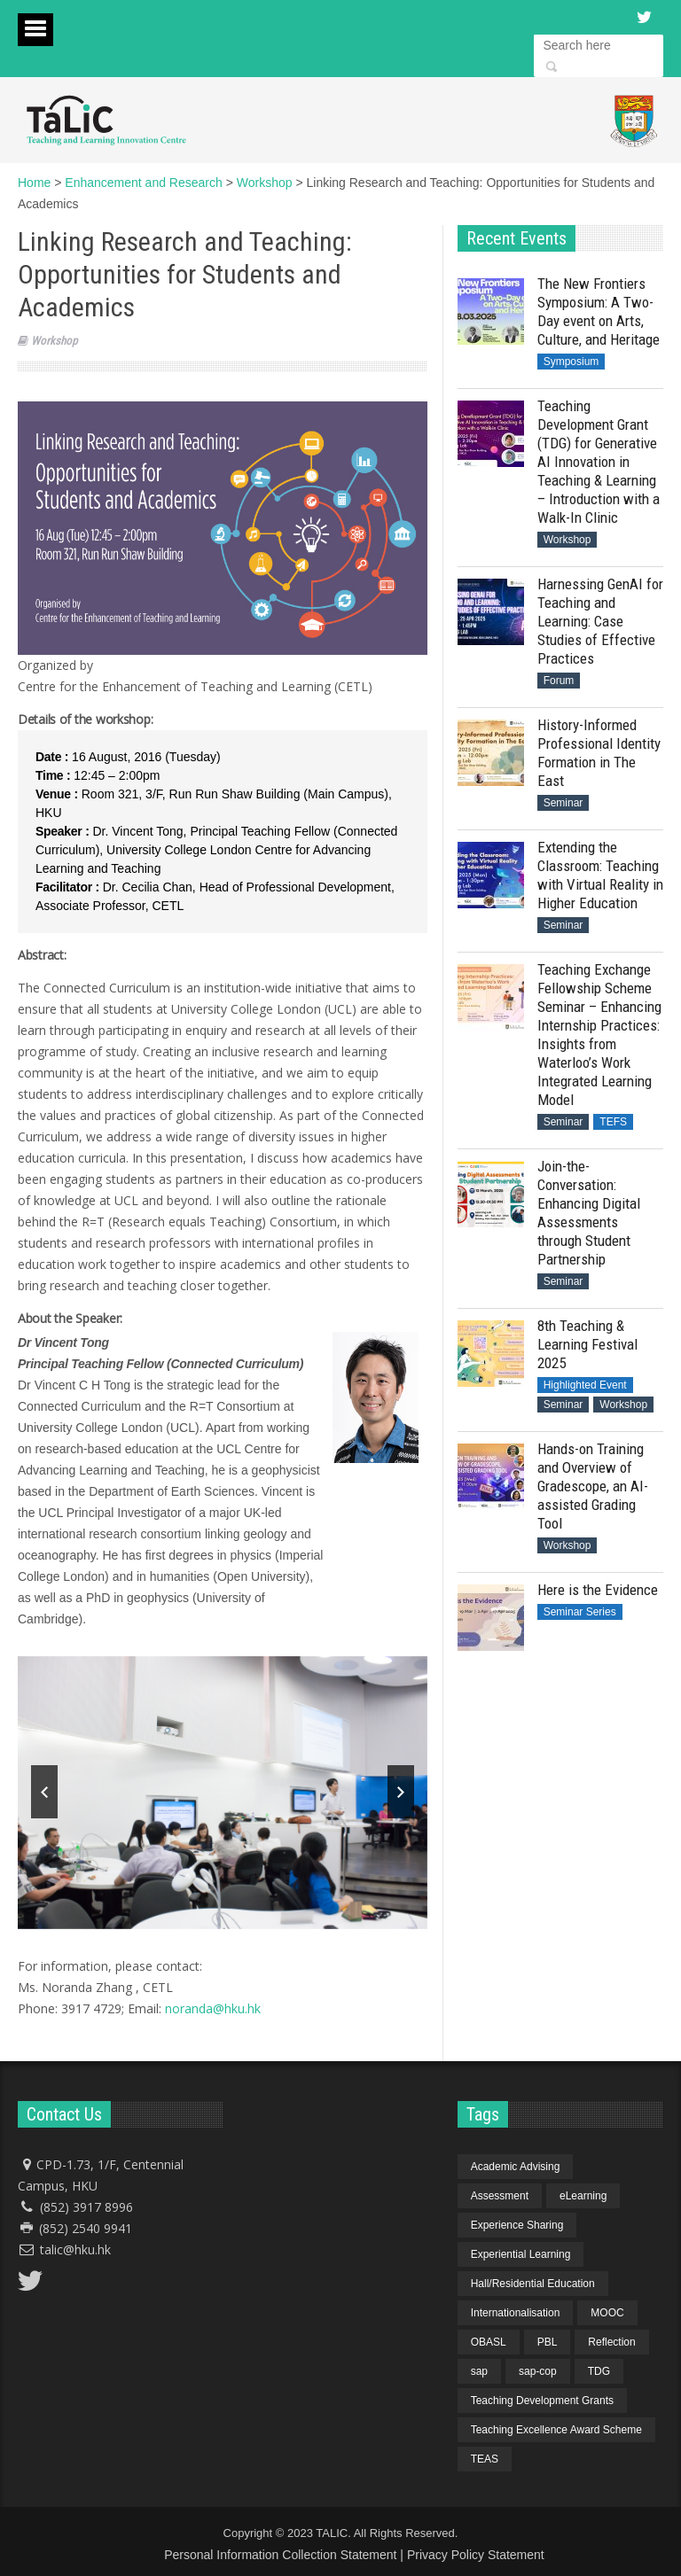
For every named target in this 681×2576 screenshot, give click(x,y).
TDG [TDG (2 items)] (599, 2371)
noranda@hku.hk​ (213, 2008)
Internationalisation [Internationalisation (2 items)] (515, 2313)
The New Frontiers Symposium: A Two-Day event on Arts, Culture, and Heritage (598, 311)
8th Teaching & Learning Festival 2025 (587, 1344)
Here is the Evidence (597, 1590)
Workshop (54, 340)
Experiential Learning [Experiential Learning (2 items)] (521, 2254)
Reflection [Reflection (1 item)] (611, 2342)
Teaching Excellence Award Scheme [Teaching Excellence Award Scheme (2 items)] (556, 2430)
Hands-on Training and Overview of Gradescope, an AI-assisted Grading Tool (592, 1486)
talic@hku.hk (75, 2249)
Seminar (563, 803)
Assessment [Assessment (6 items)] (499, 2196)
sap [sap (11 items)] (479, 2371)
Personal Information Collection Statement (280, 2555)
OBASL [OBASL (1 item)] (488, 2342)
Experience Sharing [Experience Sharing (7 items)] (517, 2225)
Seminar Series (580, 1612)
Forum (559, 680)
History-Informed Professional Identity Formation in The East (599, 753)
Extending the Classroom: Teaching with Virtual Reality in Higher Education (600, 875)
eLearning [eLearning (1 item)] (583, 2196)
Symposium (571, 361)
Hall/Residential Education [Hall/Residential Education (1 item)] (533, 2283)
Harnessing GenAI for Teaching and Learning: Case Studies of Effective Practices (600, 621)
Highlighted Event (585, 1385)
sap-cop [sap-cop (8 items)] (538, 2371)
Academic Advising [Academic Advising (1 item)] (515, 2166)
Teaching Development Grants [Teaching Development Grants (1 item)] (542, 2400)
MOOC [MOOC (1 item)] (607, 2313)
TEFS (613, 1122)
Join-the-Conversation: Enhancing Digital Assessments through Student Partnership (588, 1212)
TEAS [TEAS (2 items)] (484, 2459)
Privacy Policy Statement (475, 2555)
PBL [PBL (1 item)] (547, 2342)
